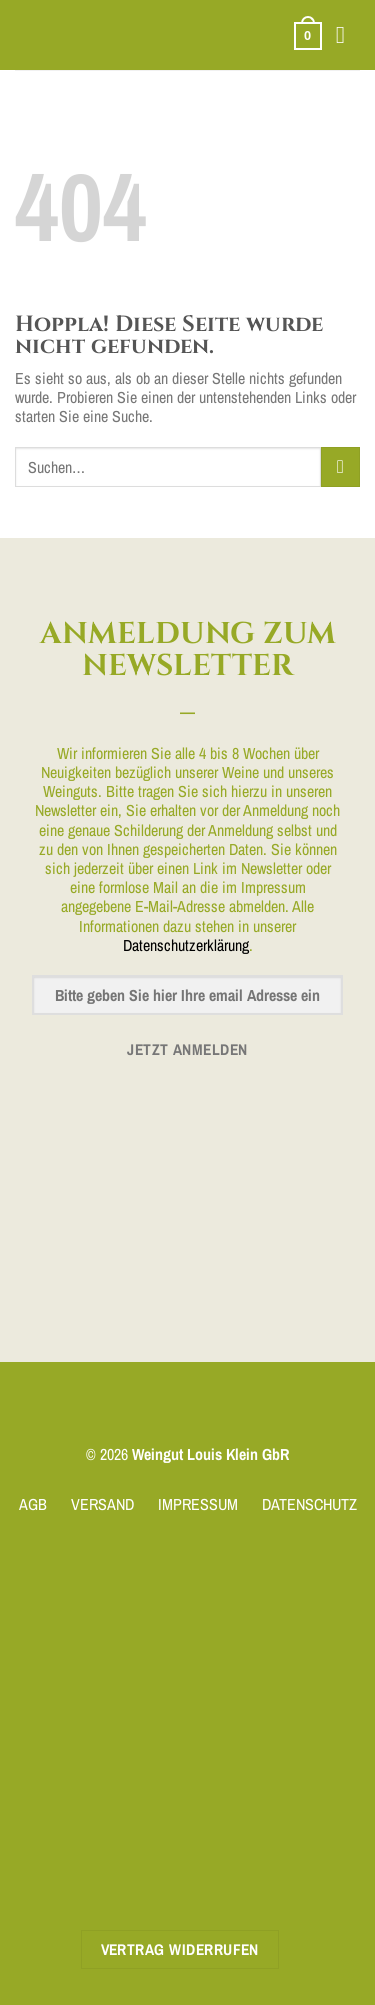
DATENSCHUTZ (309, 1504)
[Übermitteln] (340, 466)
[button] (308, 35)
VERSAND (102, 1504)
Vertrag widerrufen (180, 1949)
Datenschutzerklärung (186, 945)
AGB (33, 1504)
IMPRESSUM (198, 1504)
